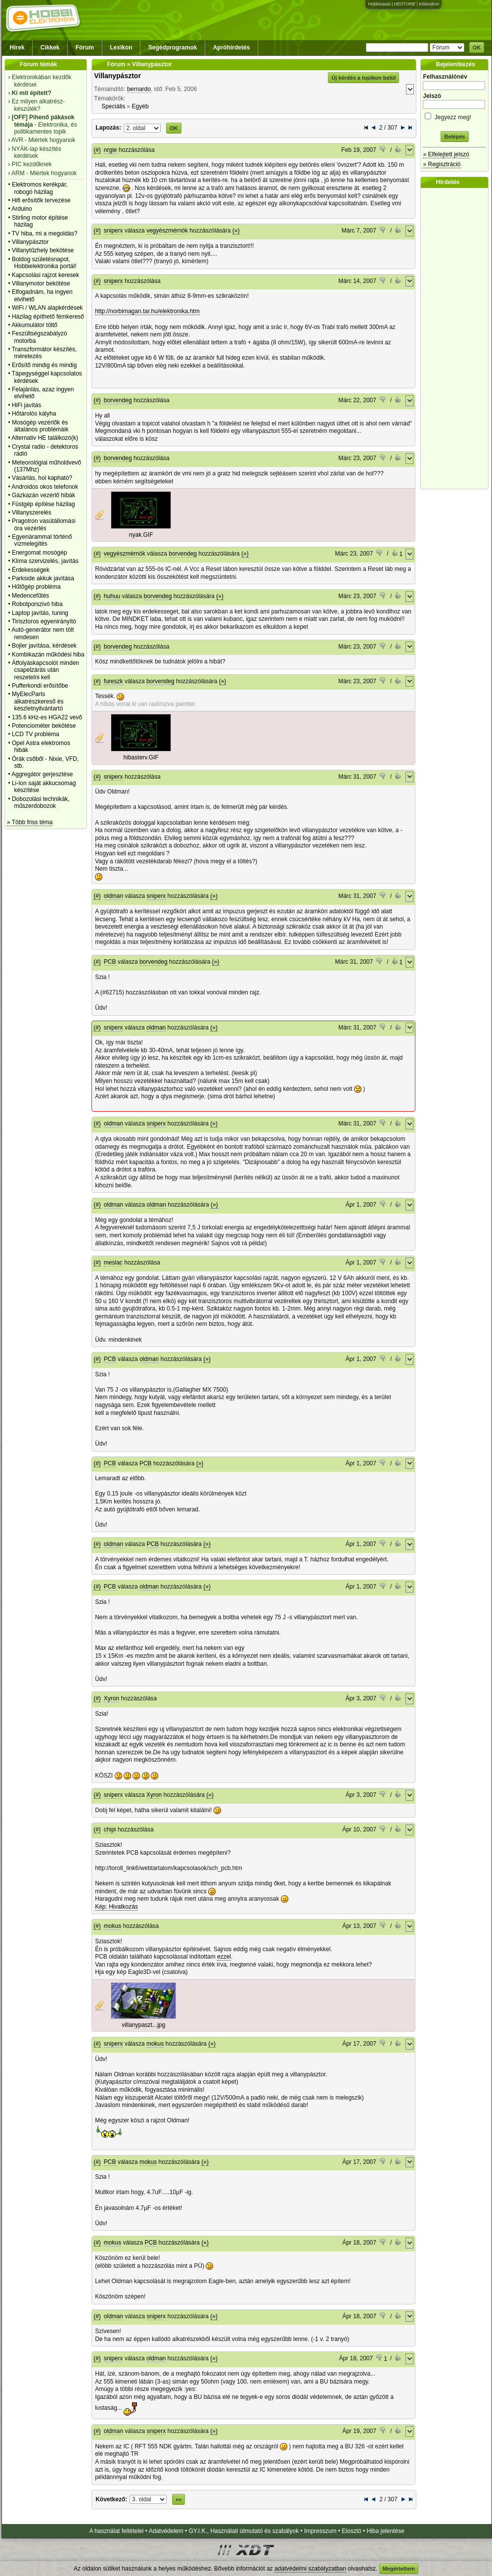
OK (477, 47)
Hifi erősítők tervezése (41, 200)
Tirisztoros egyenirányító (44, 621)
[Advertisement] (457, 338)
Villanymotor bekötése (41, 283)
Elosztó (351, 2531)
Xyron (111, 1698)
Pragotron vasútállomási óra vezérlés (44, 524)
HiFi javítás (26, 405)
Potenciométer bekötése (44, 725)
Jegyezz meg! (454, 115)
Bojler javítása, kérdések (44, 645)
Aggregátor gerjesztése (42, 774)
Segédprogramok (172, 47)
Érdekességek (30, 569)
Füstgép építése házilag (43, 504)
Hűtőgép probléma (36, 586)
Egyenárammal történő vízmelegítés (42, 540)
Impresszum (320, 2531)
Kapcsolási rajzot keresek (45, 275)
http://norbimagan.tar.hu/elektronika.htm (147, 311)
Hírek (17, 47)
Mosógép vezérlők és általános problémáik (40, 426)
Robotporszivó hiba (37, 604)
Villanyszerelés (31, 512)
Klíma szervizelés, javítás (45, 561)
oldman (113, 895)
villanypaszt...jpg (143, 2024)
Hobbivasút (379, 3)
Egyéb (140, 106)
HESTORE (404, 3)
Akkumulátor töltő (34, 325)
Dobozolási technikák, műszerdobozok (41, 802)
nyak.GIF (141, 534)
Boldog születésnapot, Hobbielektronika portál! (44, 263)
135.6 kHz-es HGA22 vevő (47, 717)
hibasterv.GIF (141, 757)
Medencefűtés (30, 595)
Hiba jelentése (385, 2531)
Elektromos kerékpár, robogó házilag (40, 188)
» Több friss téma (29, 822)
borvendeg (118, 400)
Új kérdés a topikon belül (363, 78)
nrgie (110, 149)
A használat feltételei (116, 2531)
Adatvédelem (166, 2531)
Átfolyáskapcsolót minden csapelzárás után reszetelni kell (45, 670)
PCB (110, 961)
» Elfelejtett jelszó (446, 154)
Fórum (85, 47)
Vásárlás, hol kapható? (42, 477)
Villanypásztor (30, 241)
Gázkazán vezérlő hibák (43, 495)
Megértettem (399, 2569)
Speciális (113, 106)
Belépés (454, 137)
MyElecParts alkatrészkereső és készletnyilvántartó (38, 701)
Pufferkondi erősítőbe (40, 685)
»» (178, 2499)
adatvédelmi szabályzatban (310, 2568)
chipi (110, 1829)
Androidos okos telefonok (44, 486)
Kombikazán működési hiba (48, 654)
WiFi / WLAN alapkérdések (47, 307)
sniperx (113, 230)
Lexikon (121, 47)
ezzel (224, 1956)
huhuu (112, 596)
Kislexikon (429, 3)
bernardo (139, 89)
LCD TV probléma (35, 734)
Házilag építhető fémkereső (48, 316)
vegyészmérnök (167, 230)
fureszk (113, 681)
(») (236, 230)
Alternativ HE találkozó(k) (44, 437)
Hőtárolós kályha (34, 413)
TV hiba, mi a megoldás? (45, 233)
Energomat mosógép (39, 552)
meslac (113, 1262)
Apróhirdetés (231, 47)
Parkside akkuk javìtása (43, 578)
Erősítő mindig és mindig (44, 365)
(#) (97, 149)
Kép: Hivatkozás (116, 1906)
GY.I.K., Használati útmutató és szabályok (244, 2531)
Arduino (21, 208)
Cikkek (50, 47)
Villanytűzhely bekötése (43, 250)
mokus (112, 1925)
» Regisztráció (441, 164)
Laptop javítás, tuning (40, 612)
